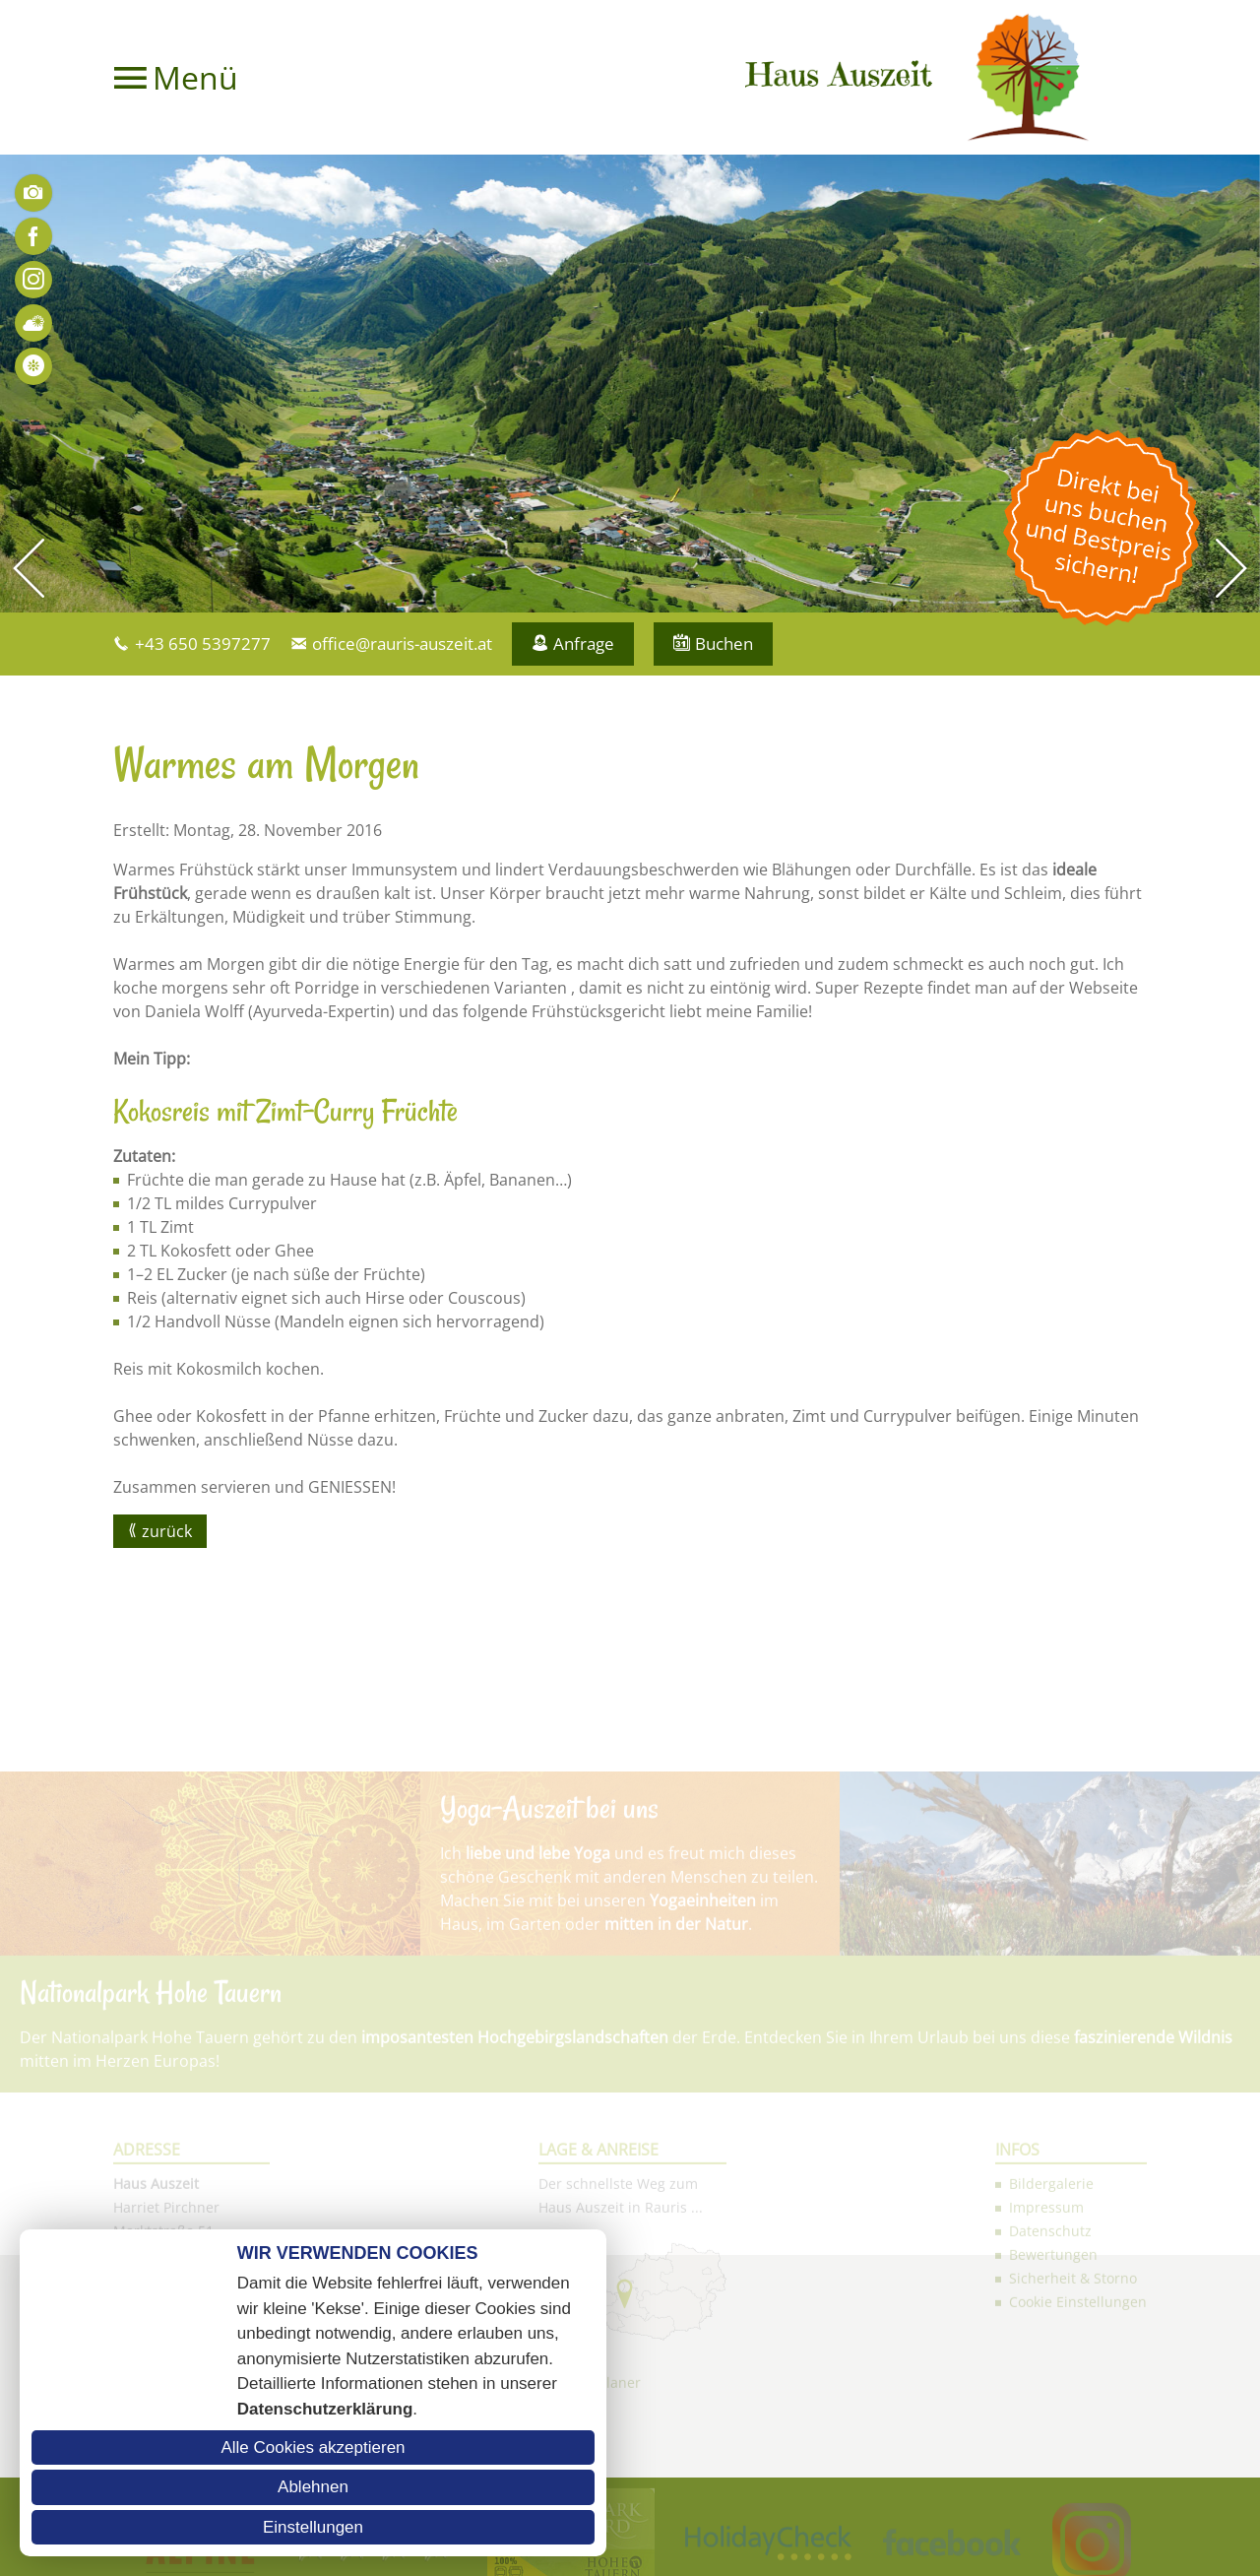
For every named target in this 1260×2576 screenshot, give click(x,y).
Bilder (33, 193)
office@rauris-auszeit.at (402, 643)
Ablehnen (313, 2487)
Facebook (33, 236)
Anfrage (583, 643)
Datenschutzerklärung (325, 2409)
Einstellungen (313, 2527)
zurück (167, 1531)
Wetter (33, 323)
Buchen (724, 643)
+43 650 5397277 (203, 643)
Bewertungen (33, 366)
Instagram (33, 279)
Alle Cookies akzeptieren (312, 2447)
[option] (630, 383)
